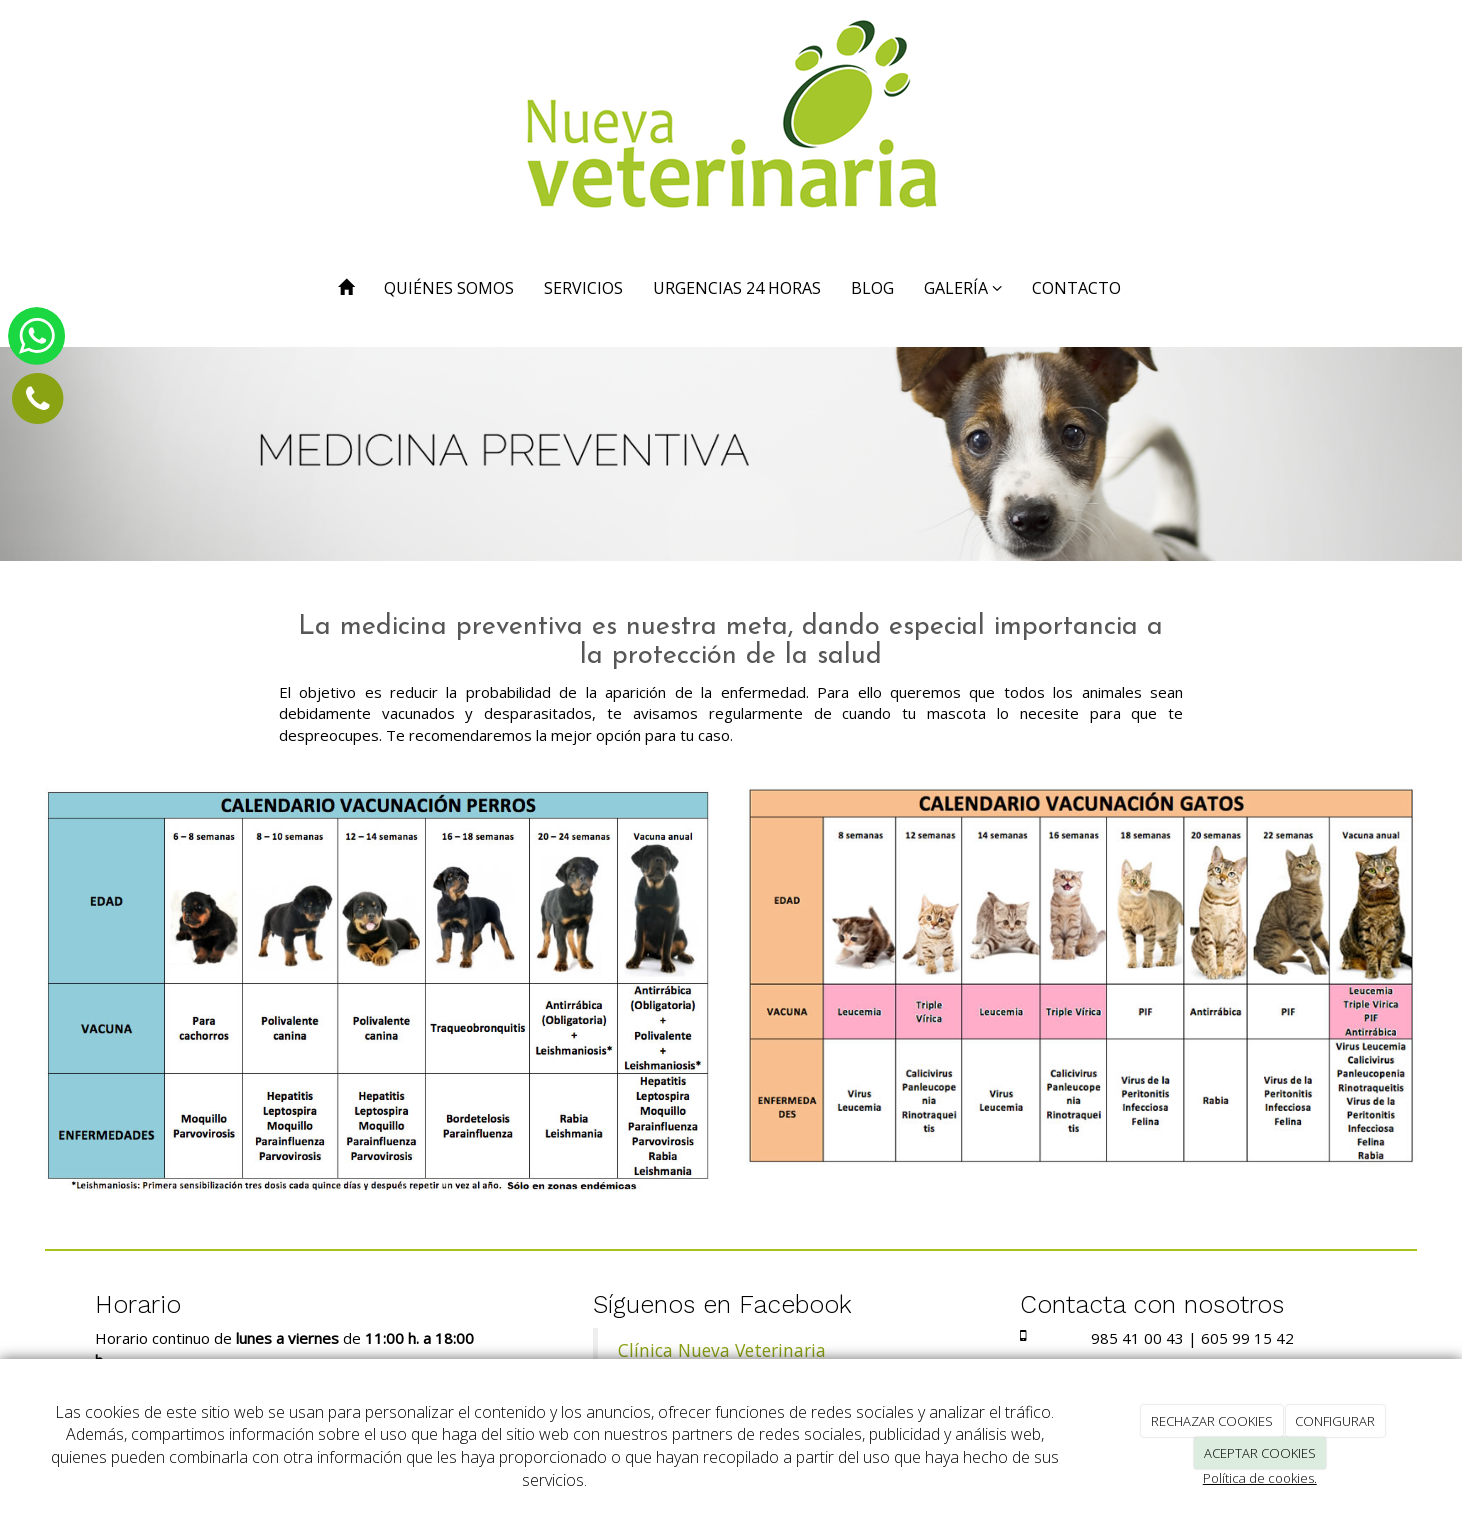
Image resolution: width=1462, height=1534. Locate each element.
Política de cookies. (1260, 1478)
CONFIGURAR (1335, 1421)
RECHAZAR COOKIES (1212, 1421)
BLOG (872, 288)
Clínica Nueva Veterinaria (722, 1350)
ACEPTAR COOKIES (1260, 1453)
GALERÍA (963, 288)
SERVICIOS (583, 288)
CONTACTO (1076, 288)
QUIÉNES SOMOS (449, 288)
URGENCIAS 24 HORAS (737, 288)
